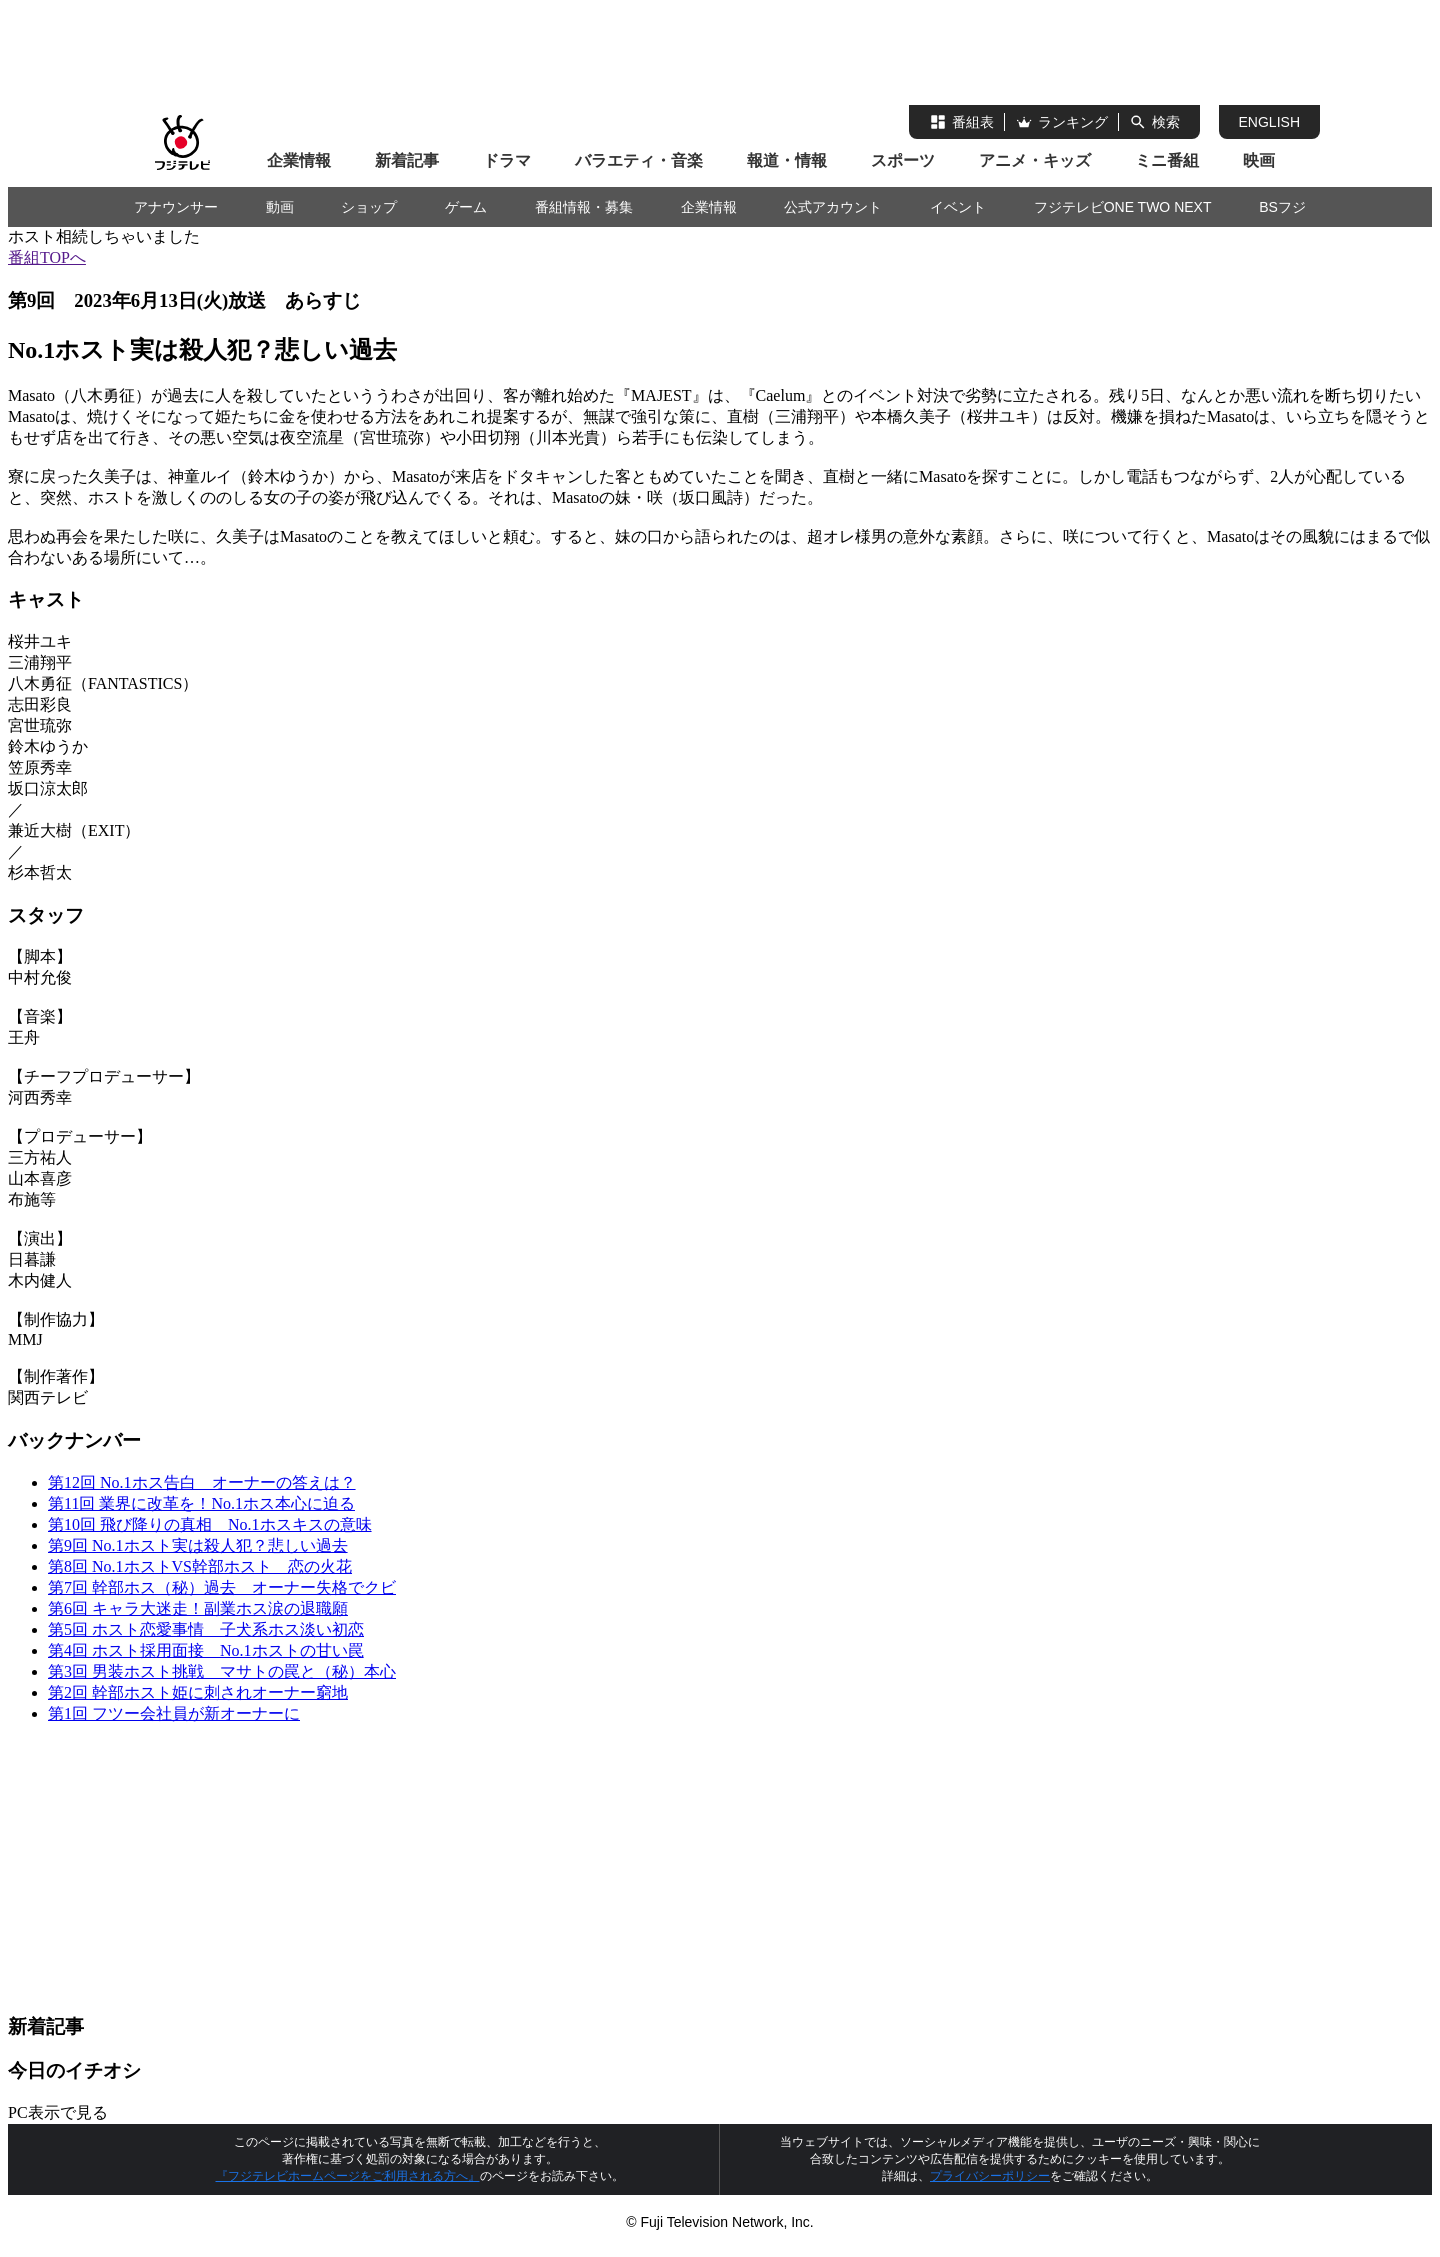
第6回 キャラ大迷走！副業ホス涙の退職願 (198, 1608)
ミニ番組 (1167, 160)
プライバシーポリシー (990, 2176)
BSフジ (1282, 207)
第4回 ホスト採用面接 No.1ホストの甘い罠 (206, 1650)
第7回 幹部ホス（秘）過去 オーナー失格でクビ (222, 1587)
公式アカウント (833, 207)
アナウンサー (176, 207)
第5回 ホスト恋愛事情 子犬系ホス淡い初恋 (206, 1629)
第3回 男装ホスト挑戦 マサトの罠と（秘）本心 (222, 1671)
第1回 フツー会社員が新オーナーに (174, 1713)
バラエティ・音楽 (639, 160)
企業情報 (299, 160)
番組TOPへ (47, 257)
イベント (958, 207)
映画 (1259, 160)
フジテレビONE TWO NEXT (1123, 207)
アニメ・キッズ (1035, 160)
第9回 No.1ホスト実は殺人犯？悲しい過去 (198, 1545)
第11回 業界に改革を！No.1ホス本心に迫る (201, 1503)
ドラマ (507, 160)
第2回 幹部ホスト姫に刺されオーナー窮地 (198, 1692)
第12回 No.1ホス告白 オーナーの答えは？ (202, 1482)
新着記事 (407, 160)
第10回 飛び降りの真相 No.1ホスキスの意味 (210, 1524)
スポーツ (903, 160)
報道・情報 (787, 160)
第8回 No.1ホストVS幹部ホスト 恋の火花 (200, 1566)
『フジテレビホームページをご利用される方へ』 (348, 2176)
